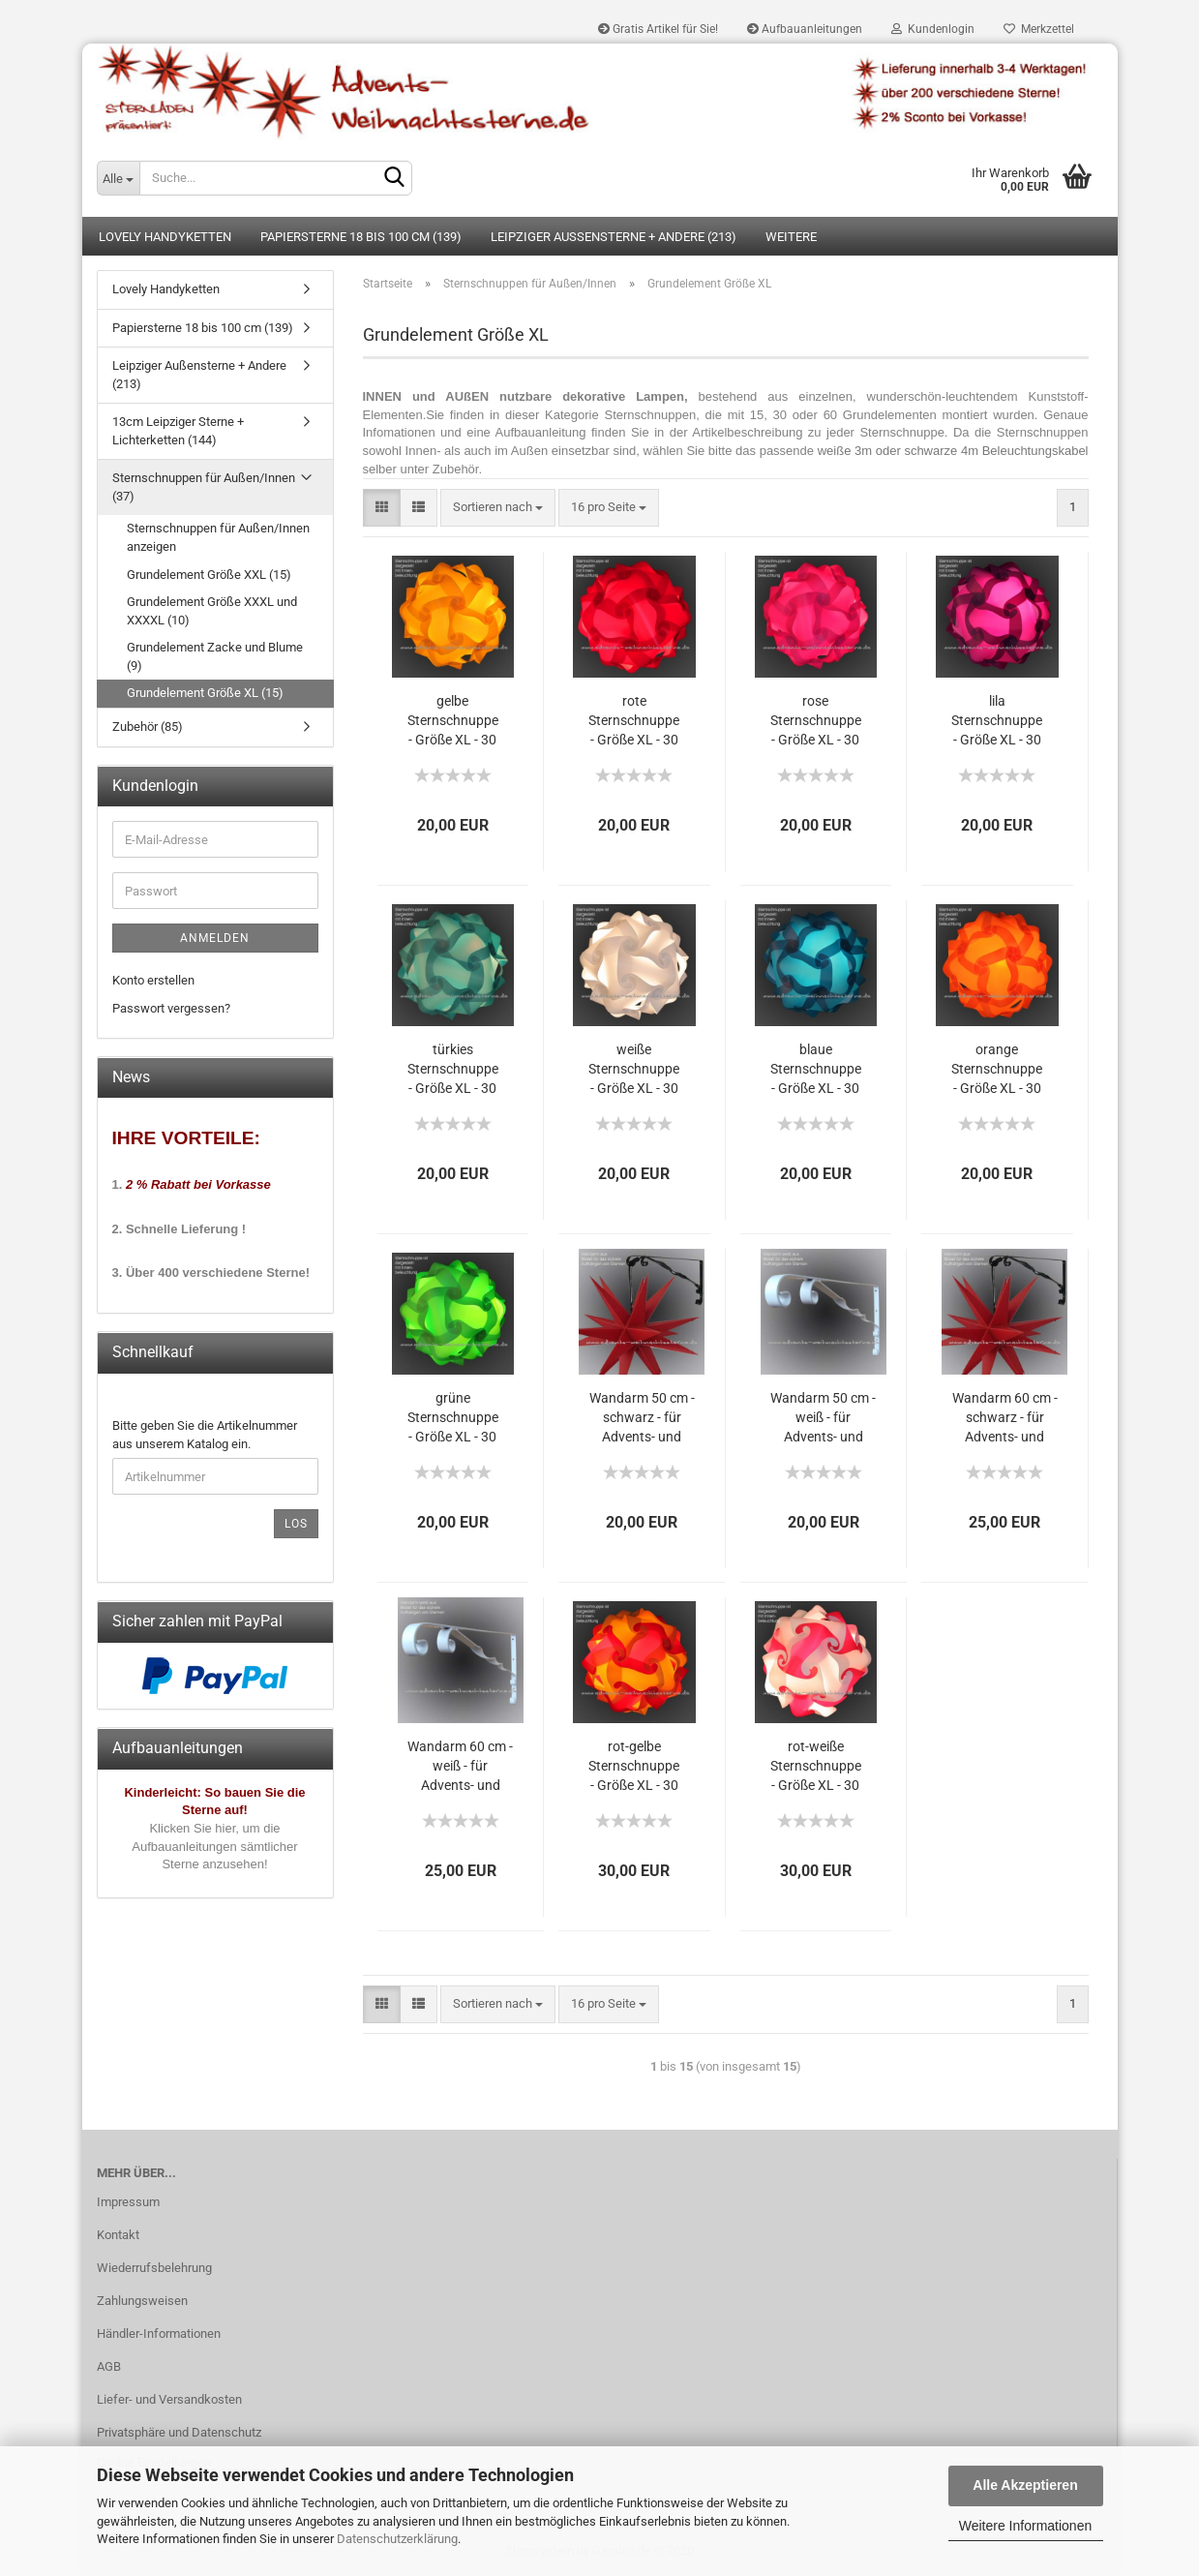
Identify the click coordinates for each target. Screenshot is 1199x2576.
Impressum (128, 2202)
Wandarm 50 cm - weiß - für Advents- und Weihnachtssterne (823, 1418)
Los (296, 1523)
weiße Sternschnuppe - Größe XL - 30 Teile (633, 1070)
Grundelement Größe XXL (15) (209, 574)
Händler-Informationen (159, 2333)
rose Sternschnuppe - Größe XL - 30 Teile (815, 721)
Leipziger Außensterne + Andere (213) (613, 236)
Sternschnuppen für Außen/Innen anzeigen (218, 537)
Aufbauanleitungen (804, 29)
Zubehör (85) (147, 726)
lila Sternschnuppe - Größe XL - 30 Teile (996, 721)
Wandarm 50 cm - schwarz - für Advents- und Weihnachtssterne (641, 1418)
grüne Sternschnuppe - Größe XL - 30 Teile (452, 1418)
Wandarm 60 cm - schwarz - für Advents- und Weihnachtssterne (1004, 1418)
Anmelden (215, 938)
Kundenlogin (932, 29)
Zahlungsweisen (142, 2300)
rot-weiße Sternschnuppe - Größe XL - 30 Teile (815, 1767)
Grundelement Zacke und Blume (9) (215, 656)
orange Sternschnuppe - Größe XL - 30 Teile (996, 1070)
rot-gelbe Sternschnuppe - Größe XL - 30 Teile (633, 1767)
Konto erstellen (153, 980)
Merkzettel (1039, 29)
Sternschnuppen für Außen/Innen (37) (203, 486)
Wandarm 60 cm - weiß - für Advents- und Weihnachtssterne (460, 1767)
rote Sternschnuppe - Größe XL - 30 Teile (633, 721)
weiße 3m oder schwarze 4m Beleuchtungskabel (953, 450)
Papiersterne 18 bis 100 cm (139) (361, 236)
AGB (109, 2366)
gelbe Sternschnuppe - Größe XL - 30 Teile (452, 721)
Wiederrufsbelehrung (154, 2267)
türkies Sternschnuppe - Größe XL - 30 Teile (452, 1070)
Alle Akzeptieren (1025, 2485)
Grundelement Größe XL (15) (205, 692)
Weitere (791, 236)
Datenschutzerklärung (397, 2538)
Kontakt (118, 2234)
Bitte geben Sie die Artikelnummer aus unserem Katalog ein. (204, 1434)
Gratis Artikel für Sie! (658, 29)
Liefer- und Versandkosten (169, 2399)
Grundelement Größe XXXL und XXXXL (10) (212, 610)
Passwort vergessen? (171, 1008)
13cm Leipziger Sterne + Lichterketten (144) (178, 430)
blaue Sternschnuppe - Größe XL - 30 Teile (815, 1070)
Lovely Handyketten (165, 236)
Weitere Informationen (1025, 2525)
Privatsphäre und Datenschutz (179, 2432)
